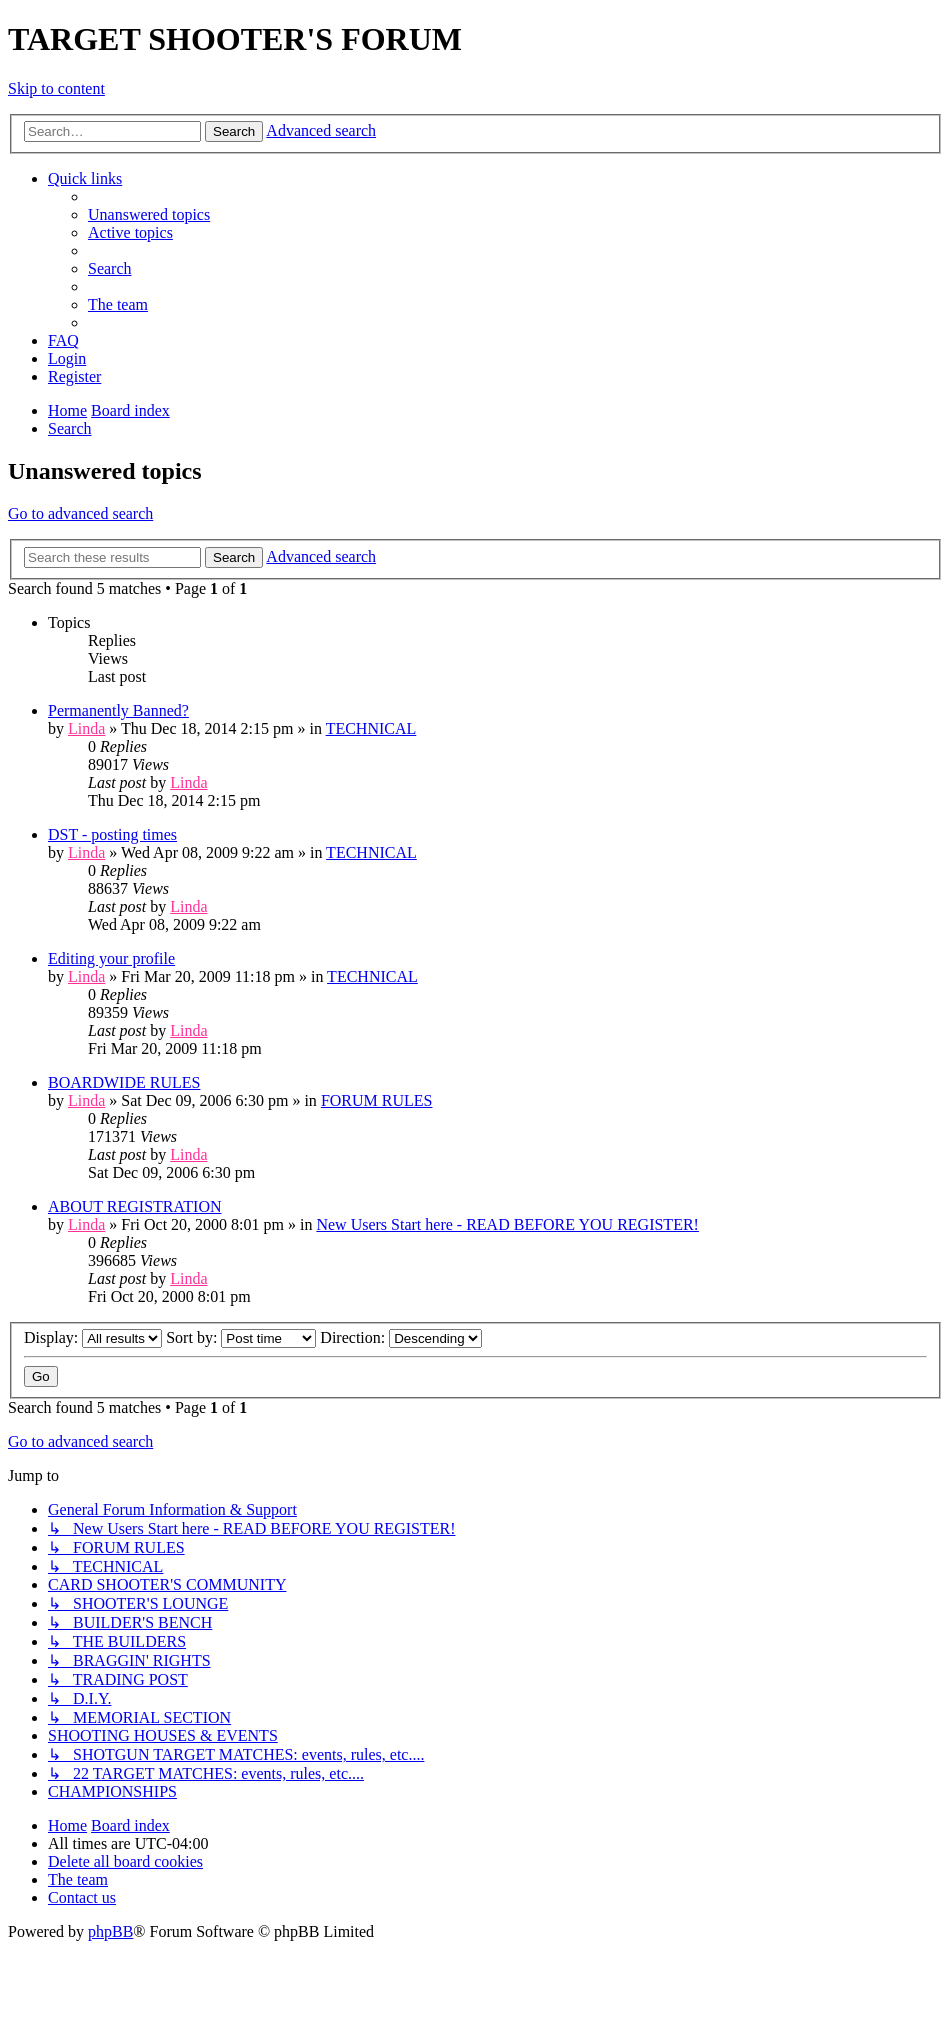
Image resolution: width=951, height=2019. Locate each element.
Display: (93, 1337)
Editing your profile (111, 958)
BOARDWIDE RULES (124, 1082)
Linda (86, 728)
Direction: (401, 1337)
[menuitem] (149, 214)
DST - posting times (112, 834)
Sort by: (241, 1337)
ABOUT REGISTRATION (134, 1206)
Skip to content (56, 88)
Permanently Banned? (118, 710)
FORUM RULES (377, 1100)
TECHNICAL (371, 728)
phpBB (110, 1931)
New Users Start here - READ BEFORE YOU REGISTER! (507, 1224)
